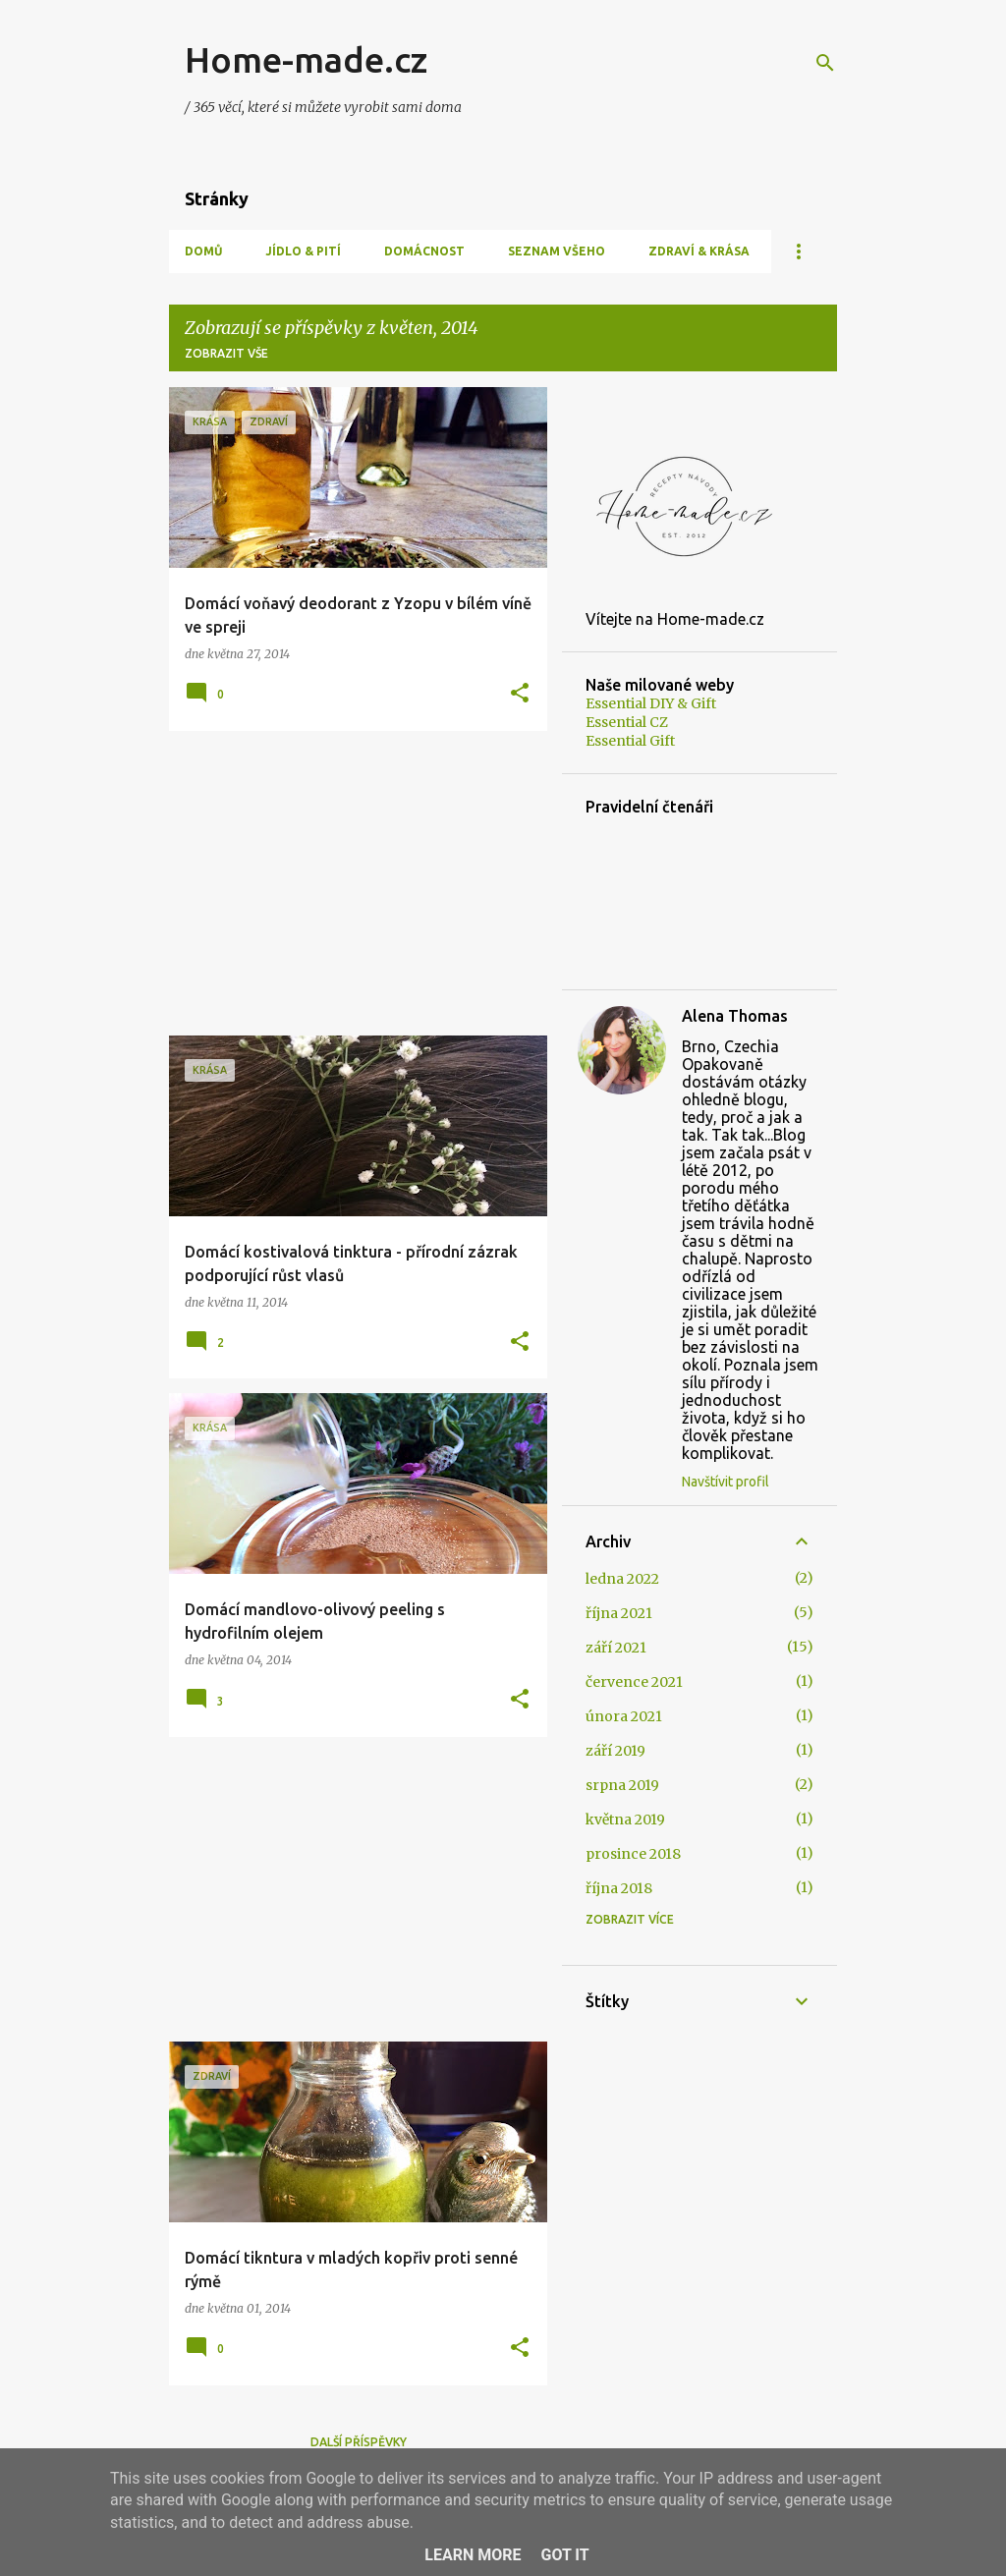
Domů (203, 251)
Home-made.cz (306, 59)
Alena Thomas (735, 1016)
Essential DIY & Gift (651, 703)
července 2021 (634, 1682)
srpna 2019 (622, 1785)
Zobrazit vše (226, 353)
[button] (519, 694)
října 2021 (619, 1613)
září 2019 (615, 1751)
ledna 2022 (622, 1579)
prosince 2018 (633, 1854)
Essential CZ (627, 722)
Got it (564, 2555)
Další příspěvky (358, 2442)
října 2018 (619, 1888)
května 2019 (625, 1819)
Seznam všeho (556, 251)
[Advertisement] (350, 883)
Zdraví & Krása (699, 251)
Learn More (472, 2555)
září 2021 (616, 1647)
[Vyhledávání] (825, 62)
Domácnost (424, 251)
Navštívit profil (725, 1481)
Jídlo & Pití (303, 251)
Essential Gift (630, 741)
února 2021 (624, 1716)
